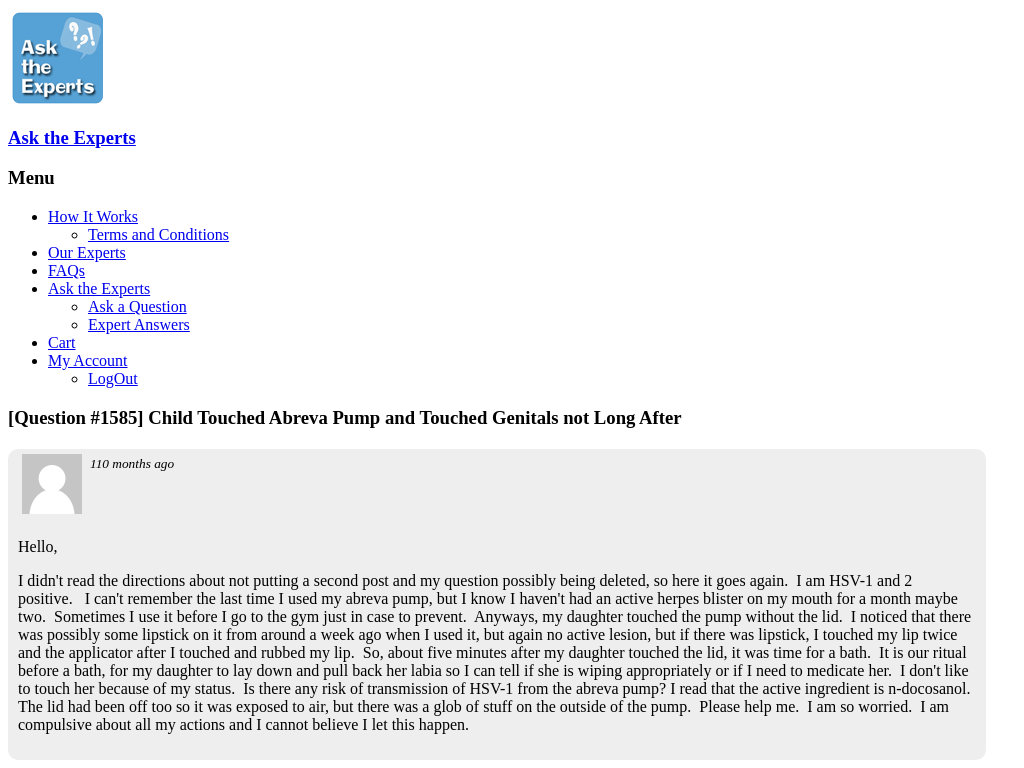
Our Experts (87, 252)
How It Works (93, 216)
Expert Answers (139, 324)
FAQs (66, 270)
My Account (88, 360)
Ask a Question (137, 306)
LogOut (113, 378)
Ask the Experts (72, 137)
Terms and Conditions (158, 234)
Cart (62, 342)
